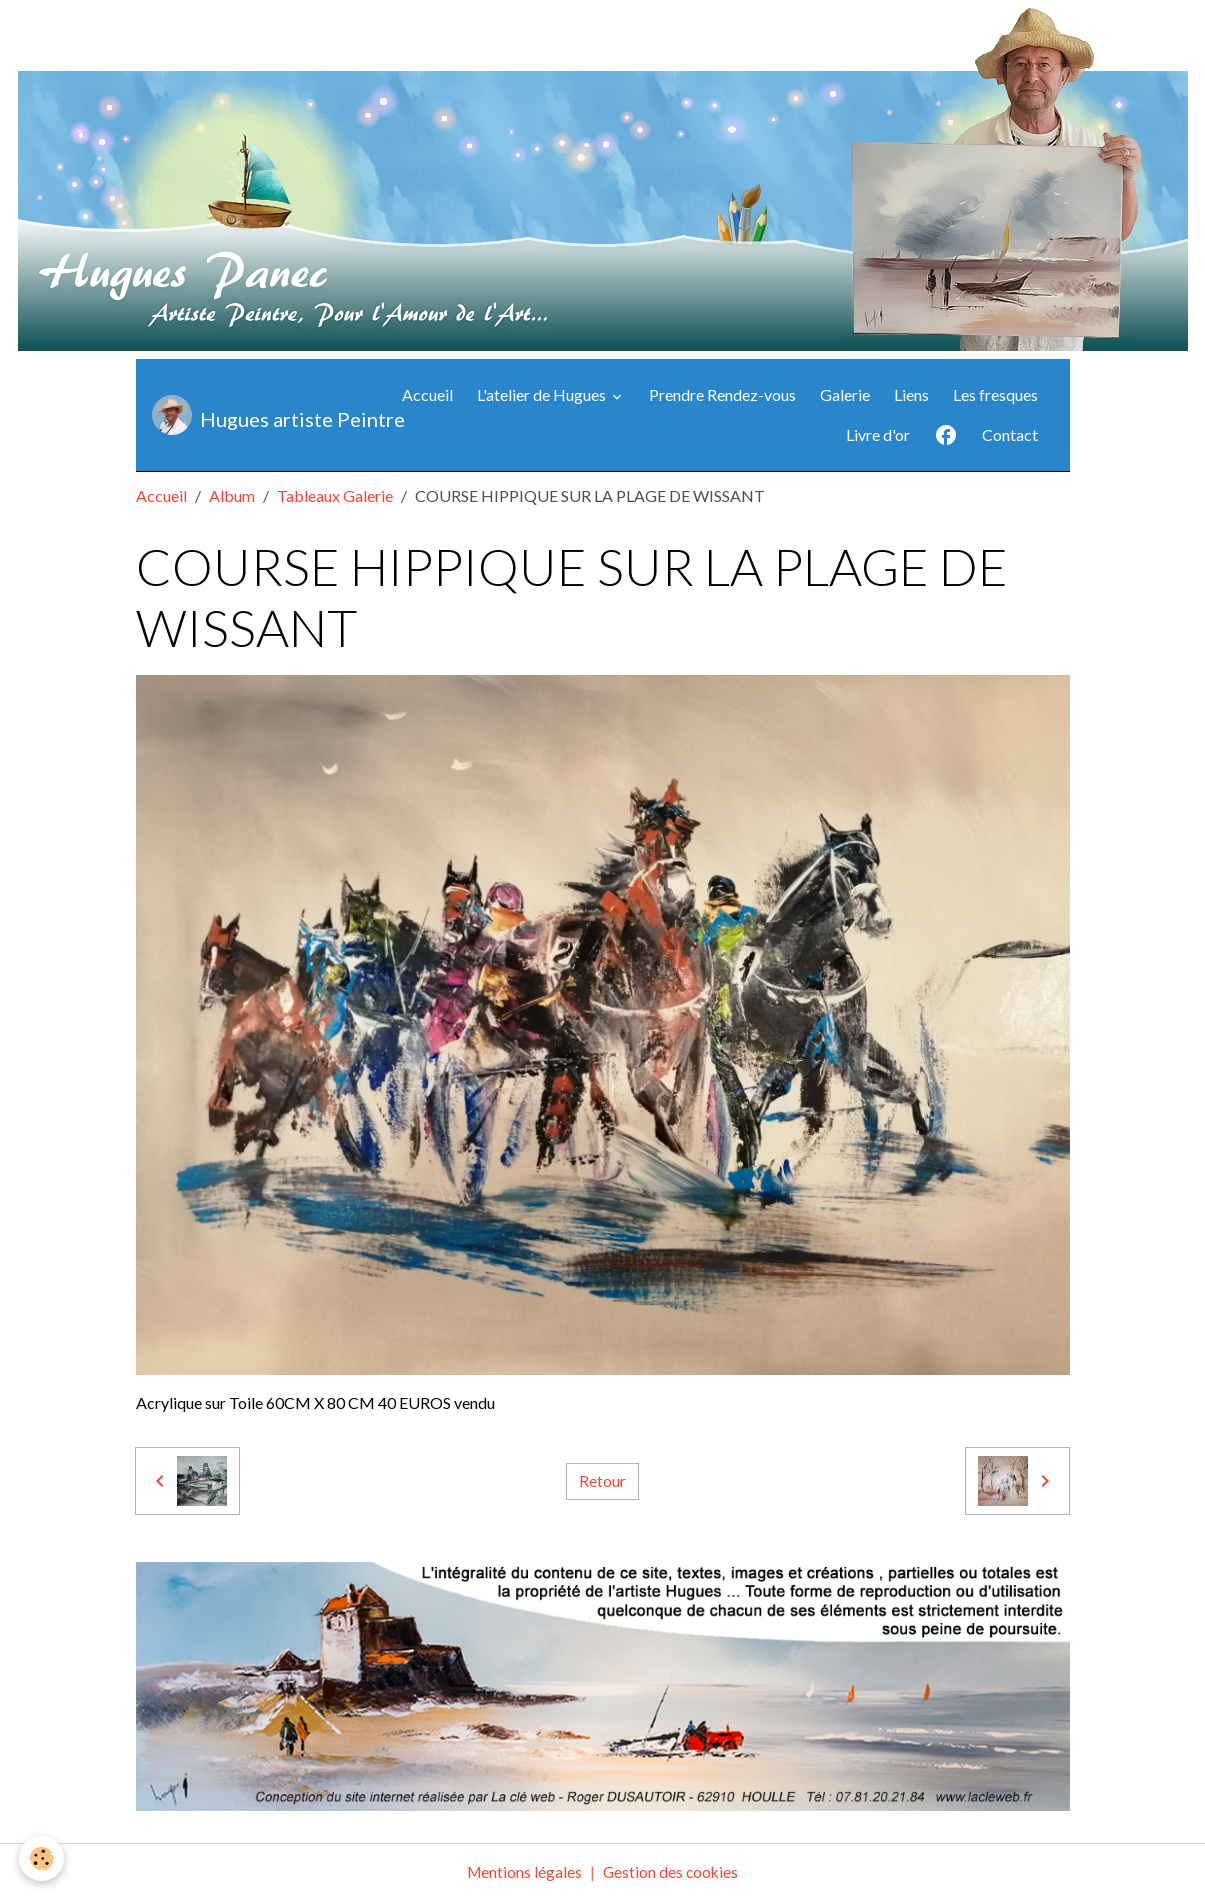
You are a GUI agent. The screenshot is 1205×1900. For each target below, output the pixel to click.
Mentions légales (523, 1871)
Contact (1010, 434)
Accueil (427, 394)
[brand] (258, 415)
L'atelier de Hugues (543, 394)
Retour (602, 1480)
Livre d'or (878, 434)
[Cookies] (42, 1858)
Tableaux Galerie (335, 495)
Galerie (845, 394)
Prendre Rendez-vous (722, 394)
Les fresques (995, 394)
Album (232, 495)
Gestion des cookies (672, 1871)
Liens (911, 394)
